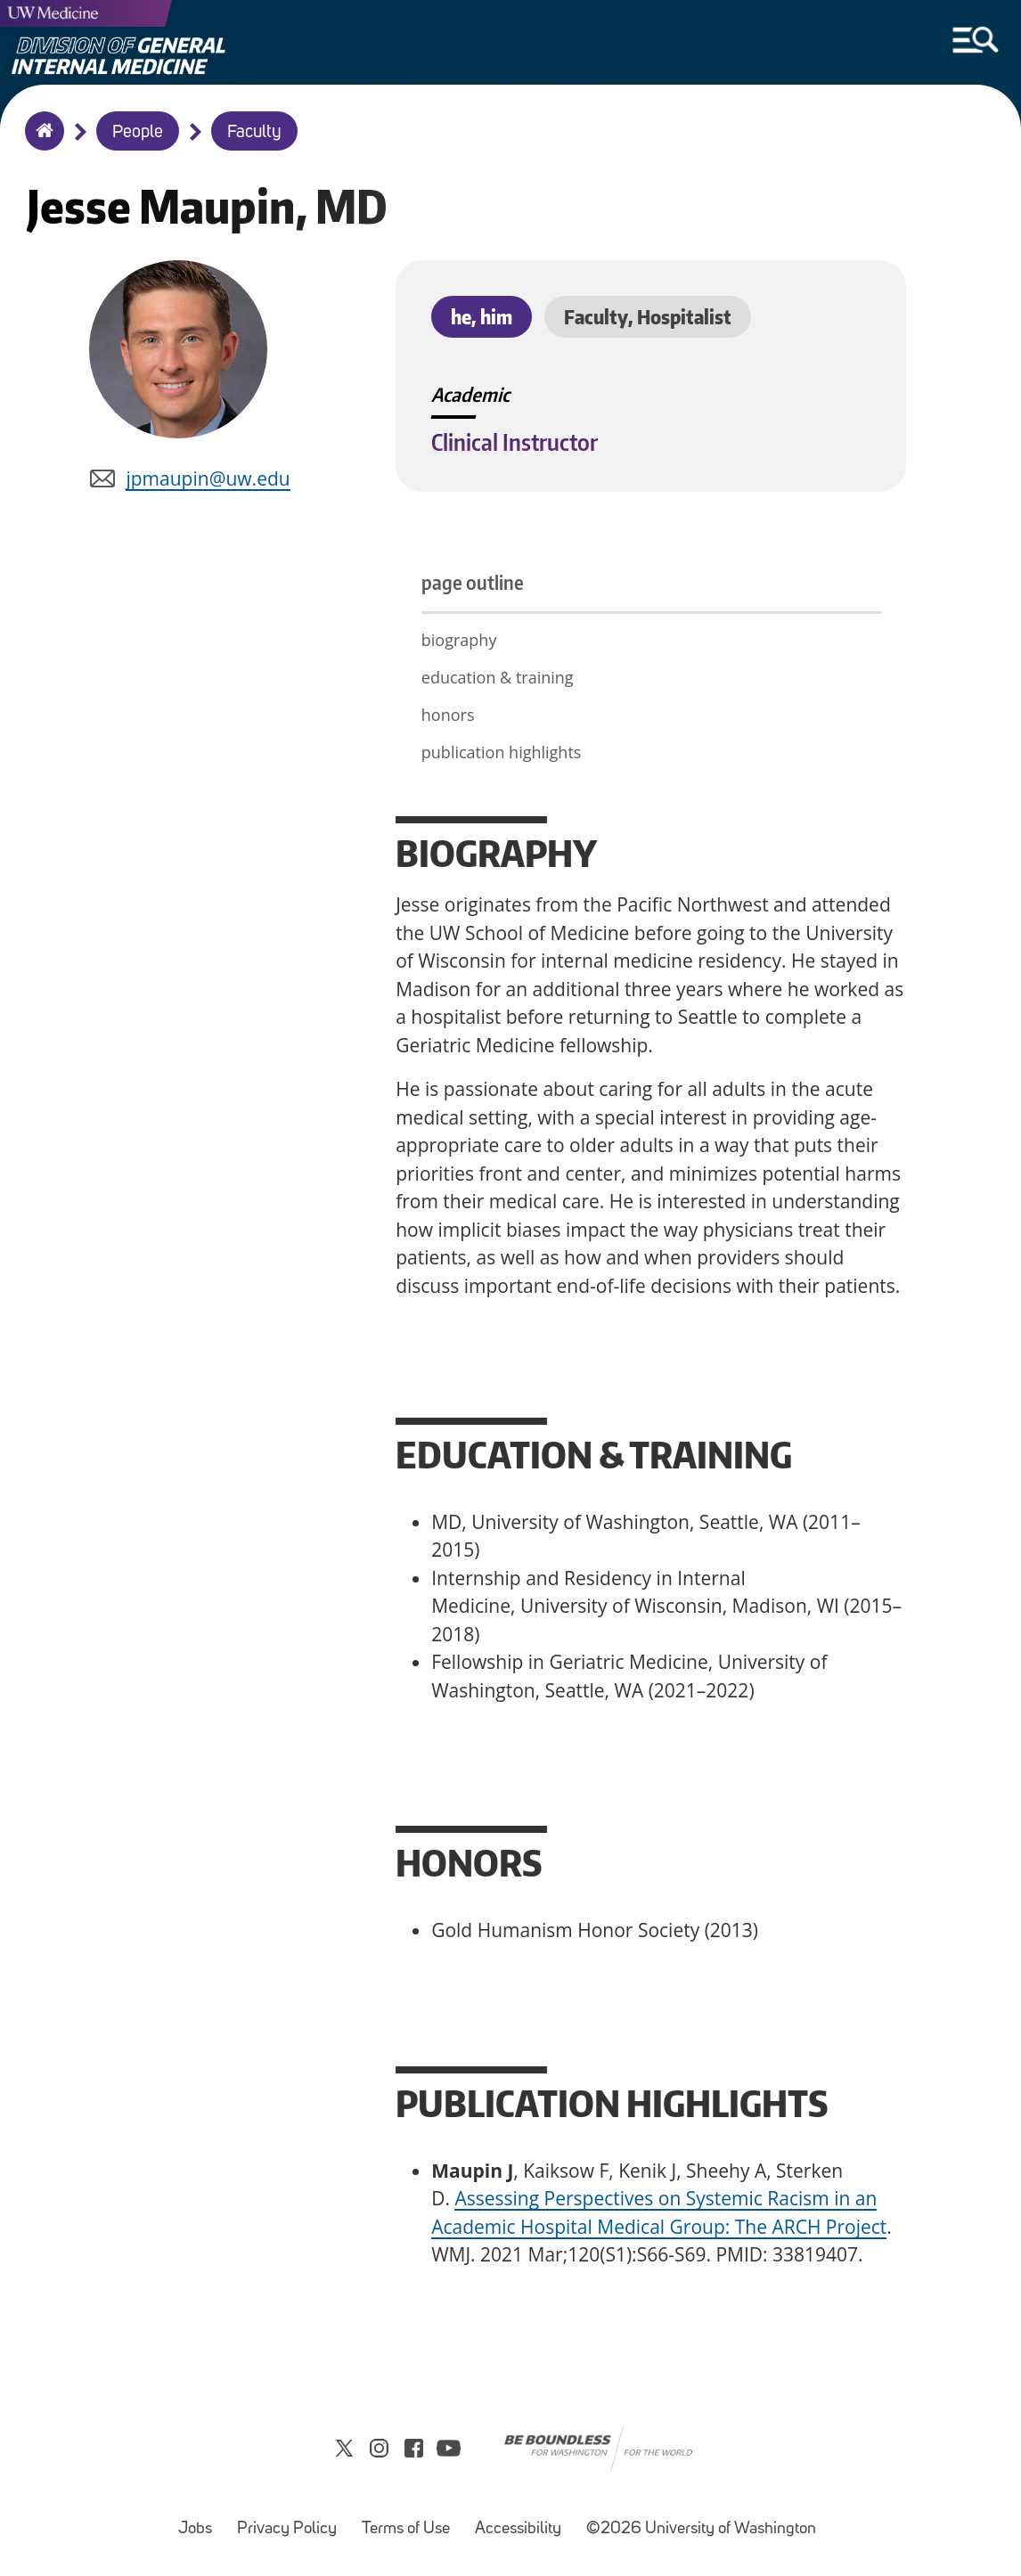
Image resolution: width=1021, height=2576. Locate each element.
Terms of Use (411, 2520)
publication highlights (501, 752)
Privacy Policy (292, 2520)
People (137, 133)
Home (40, 142)
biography (459, 639)
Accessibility (523, 2520)
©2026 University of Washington (701, 2529)
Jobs (200, 2520)
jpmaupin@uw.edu (208, 478)
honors (448, 714)
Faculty (254, 133)
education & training (497, 677)
